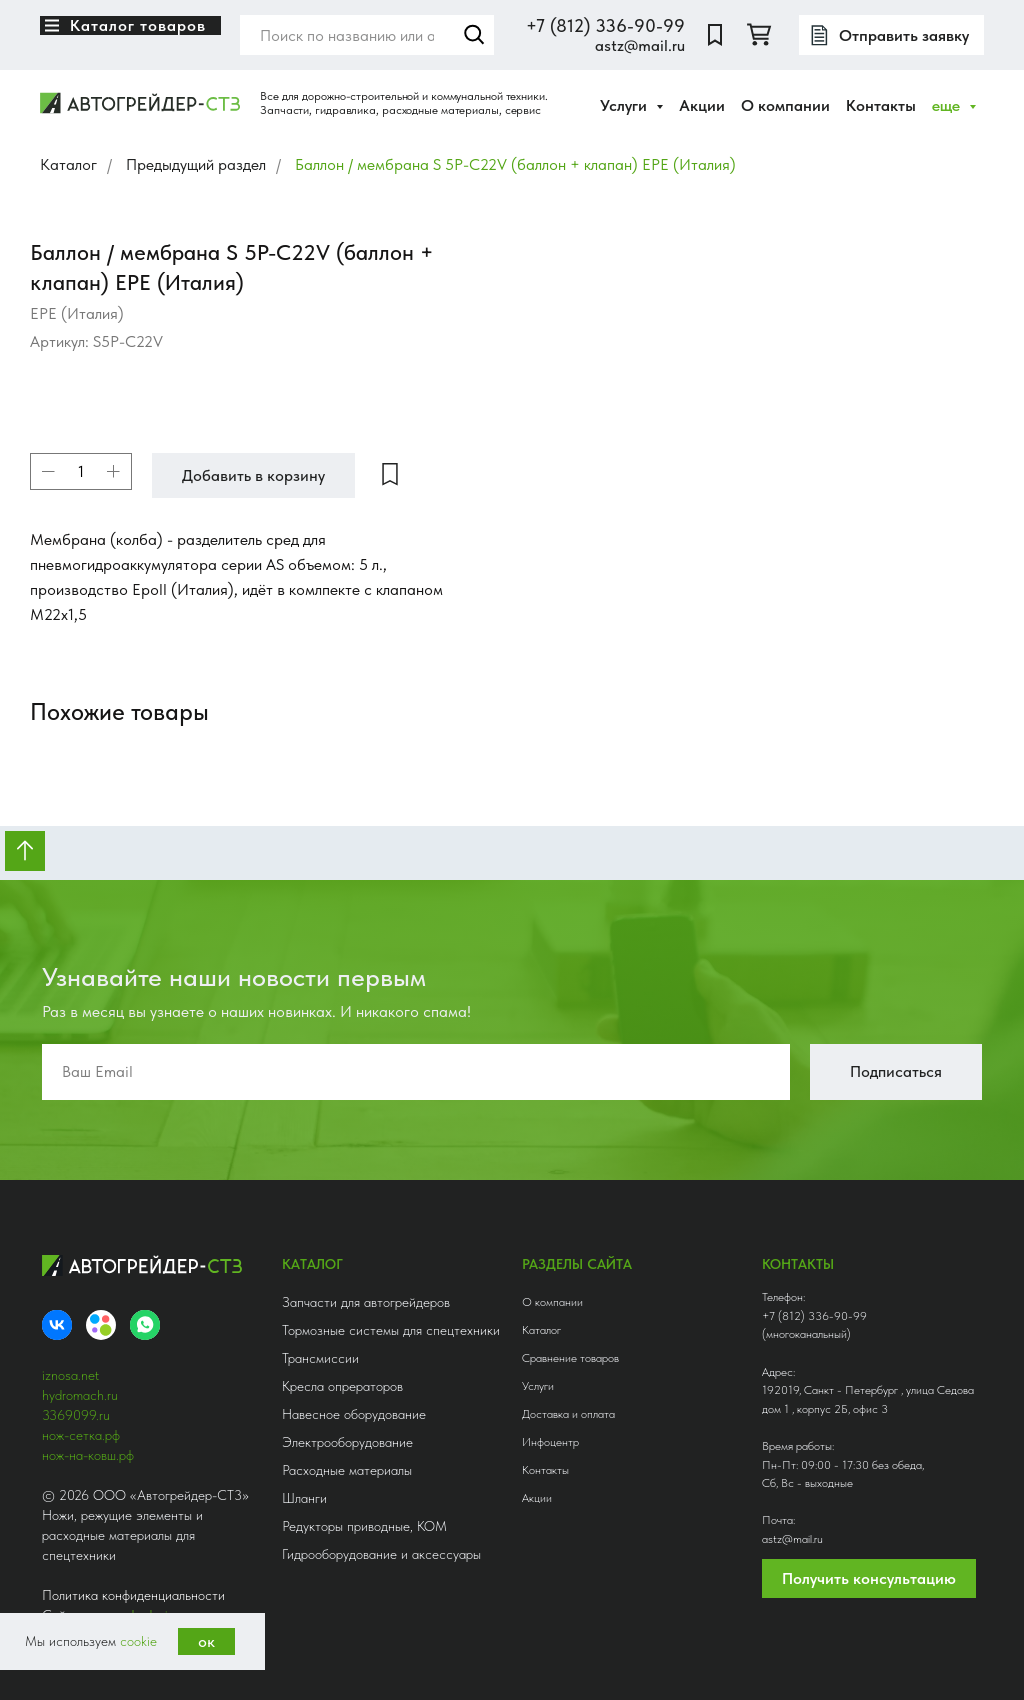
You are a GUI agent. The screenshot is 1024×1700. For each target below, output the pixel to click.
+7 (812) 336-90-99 (605, 25)
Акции (702, 105)
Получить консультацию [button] (869, 1578)
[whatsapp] (145, 1325)
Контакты (881, 105)
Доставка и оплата (568, 1414)
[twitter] (759, 35)
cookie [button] (138, 1641)
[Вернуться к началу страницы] (25, 851)
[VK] (57, 1325)
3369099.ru (76, 1415)
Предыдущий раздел (196, 164)
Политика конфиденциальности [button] (133, 1595)
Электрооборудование (347, 1442)
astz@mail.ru (640, 45)
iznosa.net (70, 1375)
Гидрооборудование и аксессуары (381, 1554)
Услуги (538, 1386)
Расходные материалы (347, 1470)
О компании (785, 105)
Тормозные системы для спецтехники (391, 1330)
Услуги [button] (625, 105)
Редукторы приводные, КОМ (364, 1526)
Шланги (304, 1498)
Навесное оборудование (354, 1414)
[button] (891, 35)
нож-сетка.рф (81, 1435)
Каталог (68, 164)
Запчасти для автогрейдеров (366, 1302)
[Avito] (101, 1325)
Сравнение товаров (570, 1358)
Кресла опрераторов (342, 1386)
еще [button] (948, 105)
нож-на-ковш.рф (88, 1455)
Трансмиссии (320, 1358)
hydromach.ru (80, 1395)
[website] (715, 35)
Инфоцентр (550, 1442)
